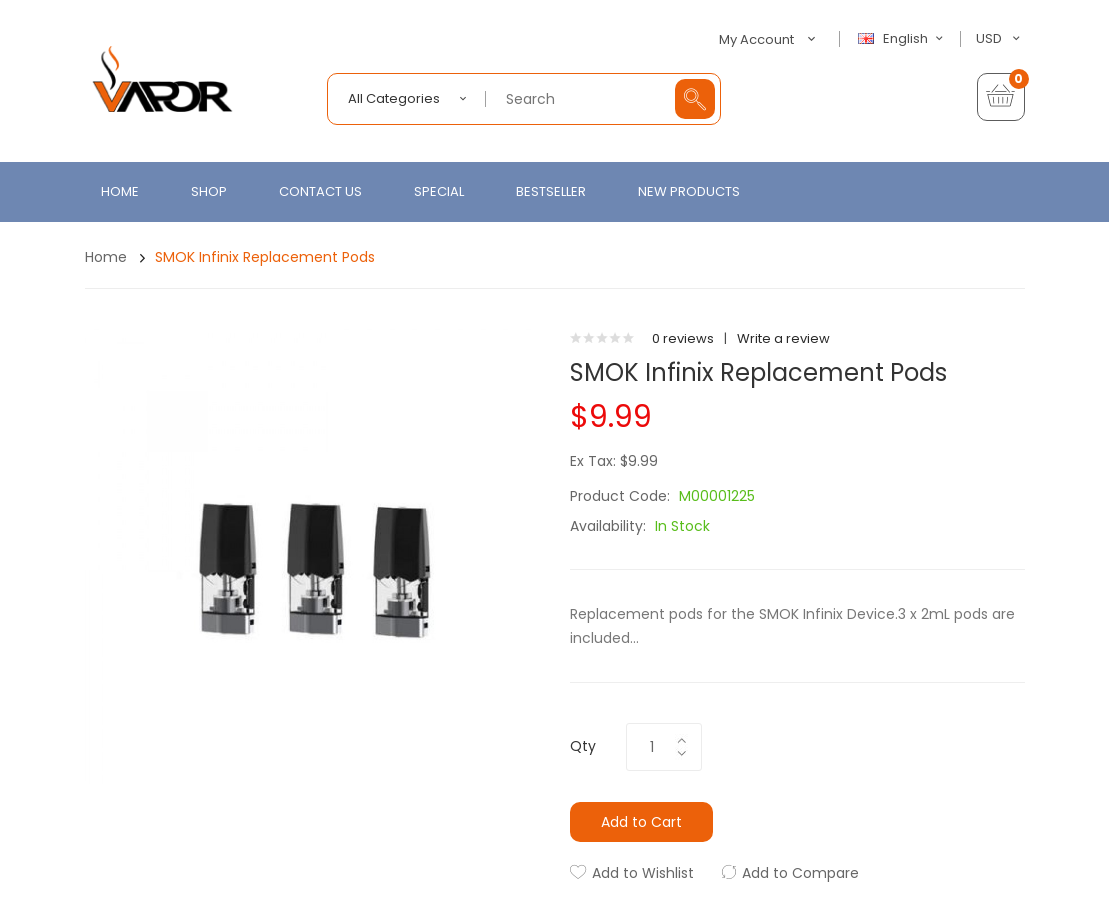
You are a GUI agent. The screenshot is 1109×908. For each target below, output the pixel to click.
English (903, 39)
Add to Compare (800, 873)
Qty (583, 746)
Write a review (783, 338)
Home (106, 257)
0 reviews (683, 338)
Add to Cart (641, 822)
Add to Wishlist (643, 873)
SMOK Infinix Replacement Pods (265, 257)
